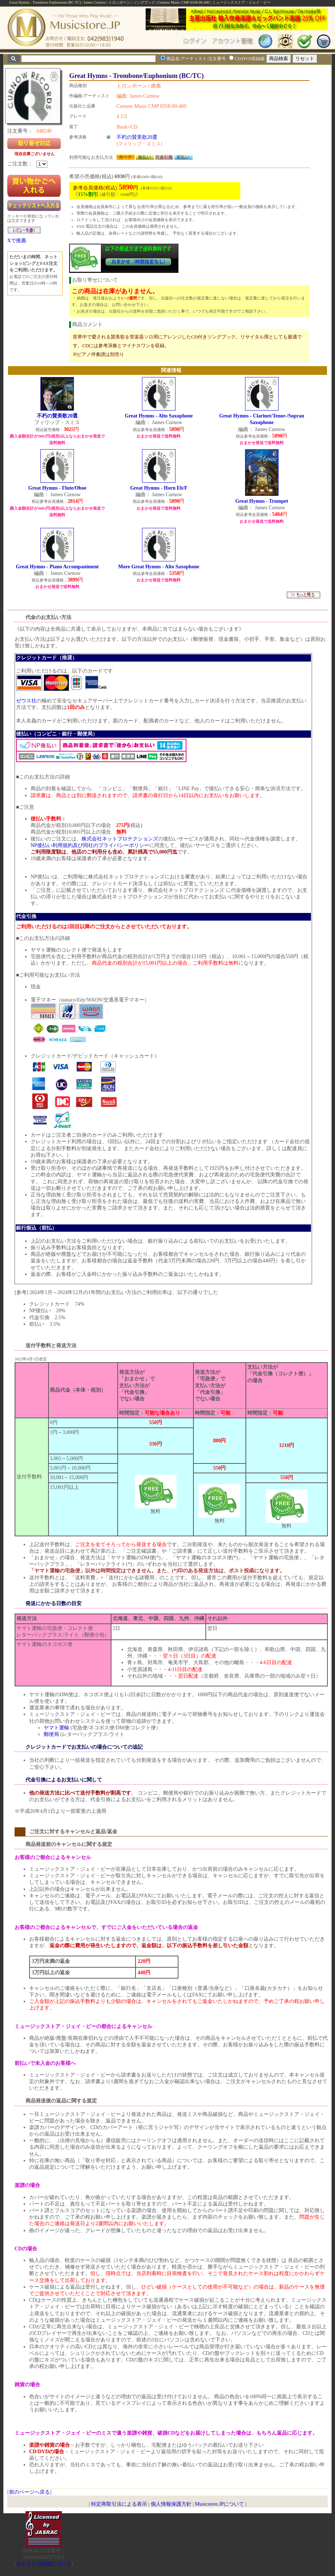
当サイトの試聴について (44, 2564)
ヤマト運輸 (56, 1727)
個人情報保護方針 (171, 2504)
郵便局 (51, 1734)
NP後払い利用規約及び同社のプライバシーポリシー (90, 845)
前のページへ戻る (29, 2492)
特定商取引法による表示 (119, 2504)
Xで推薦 (16, 240)
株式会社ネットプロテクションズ (120, 839)
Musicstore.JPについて (219, 2504)
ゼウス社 (26, 700)
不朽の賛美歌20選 (137, 137)
